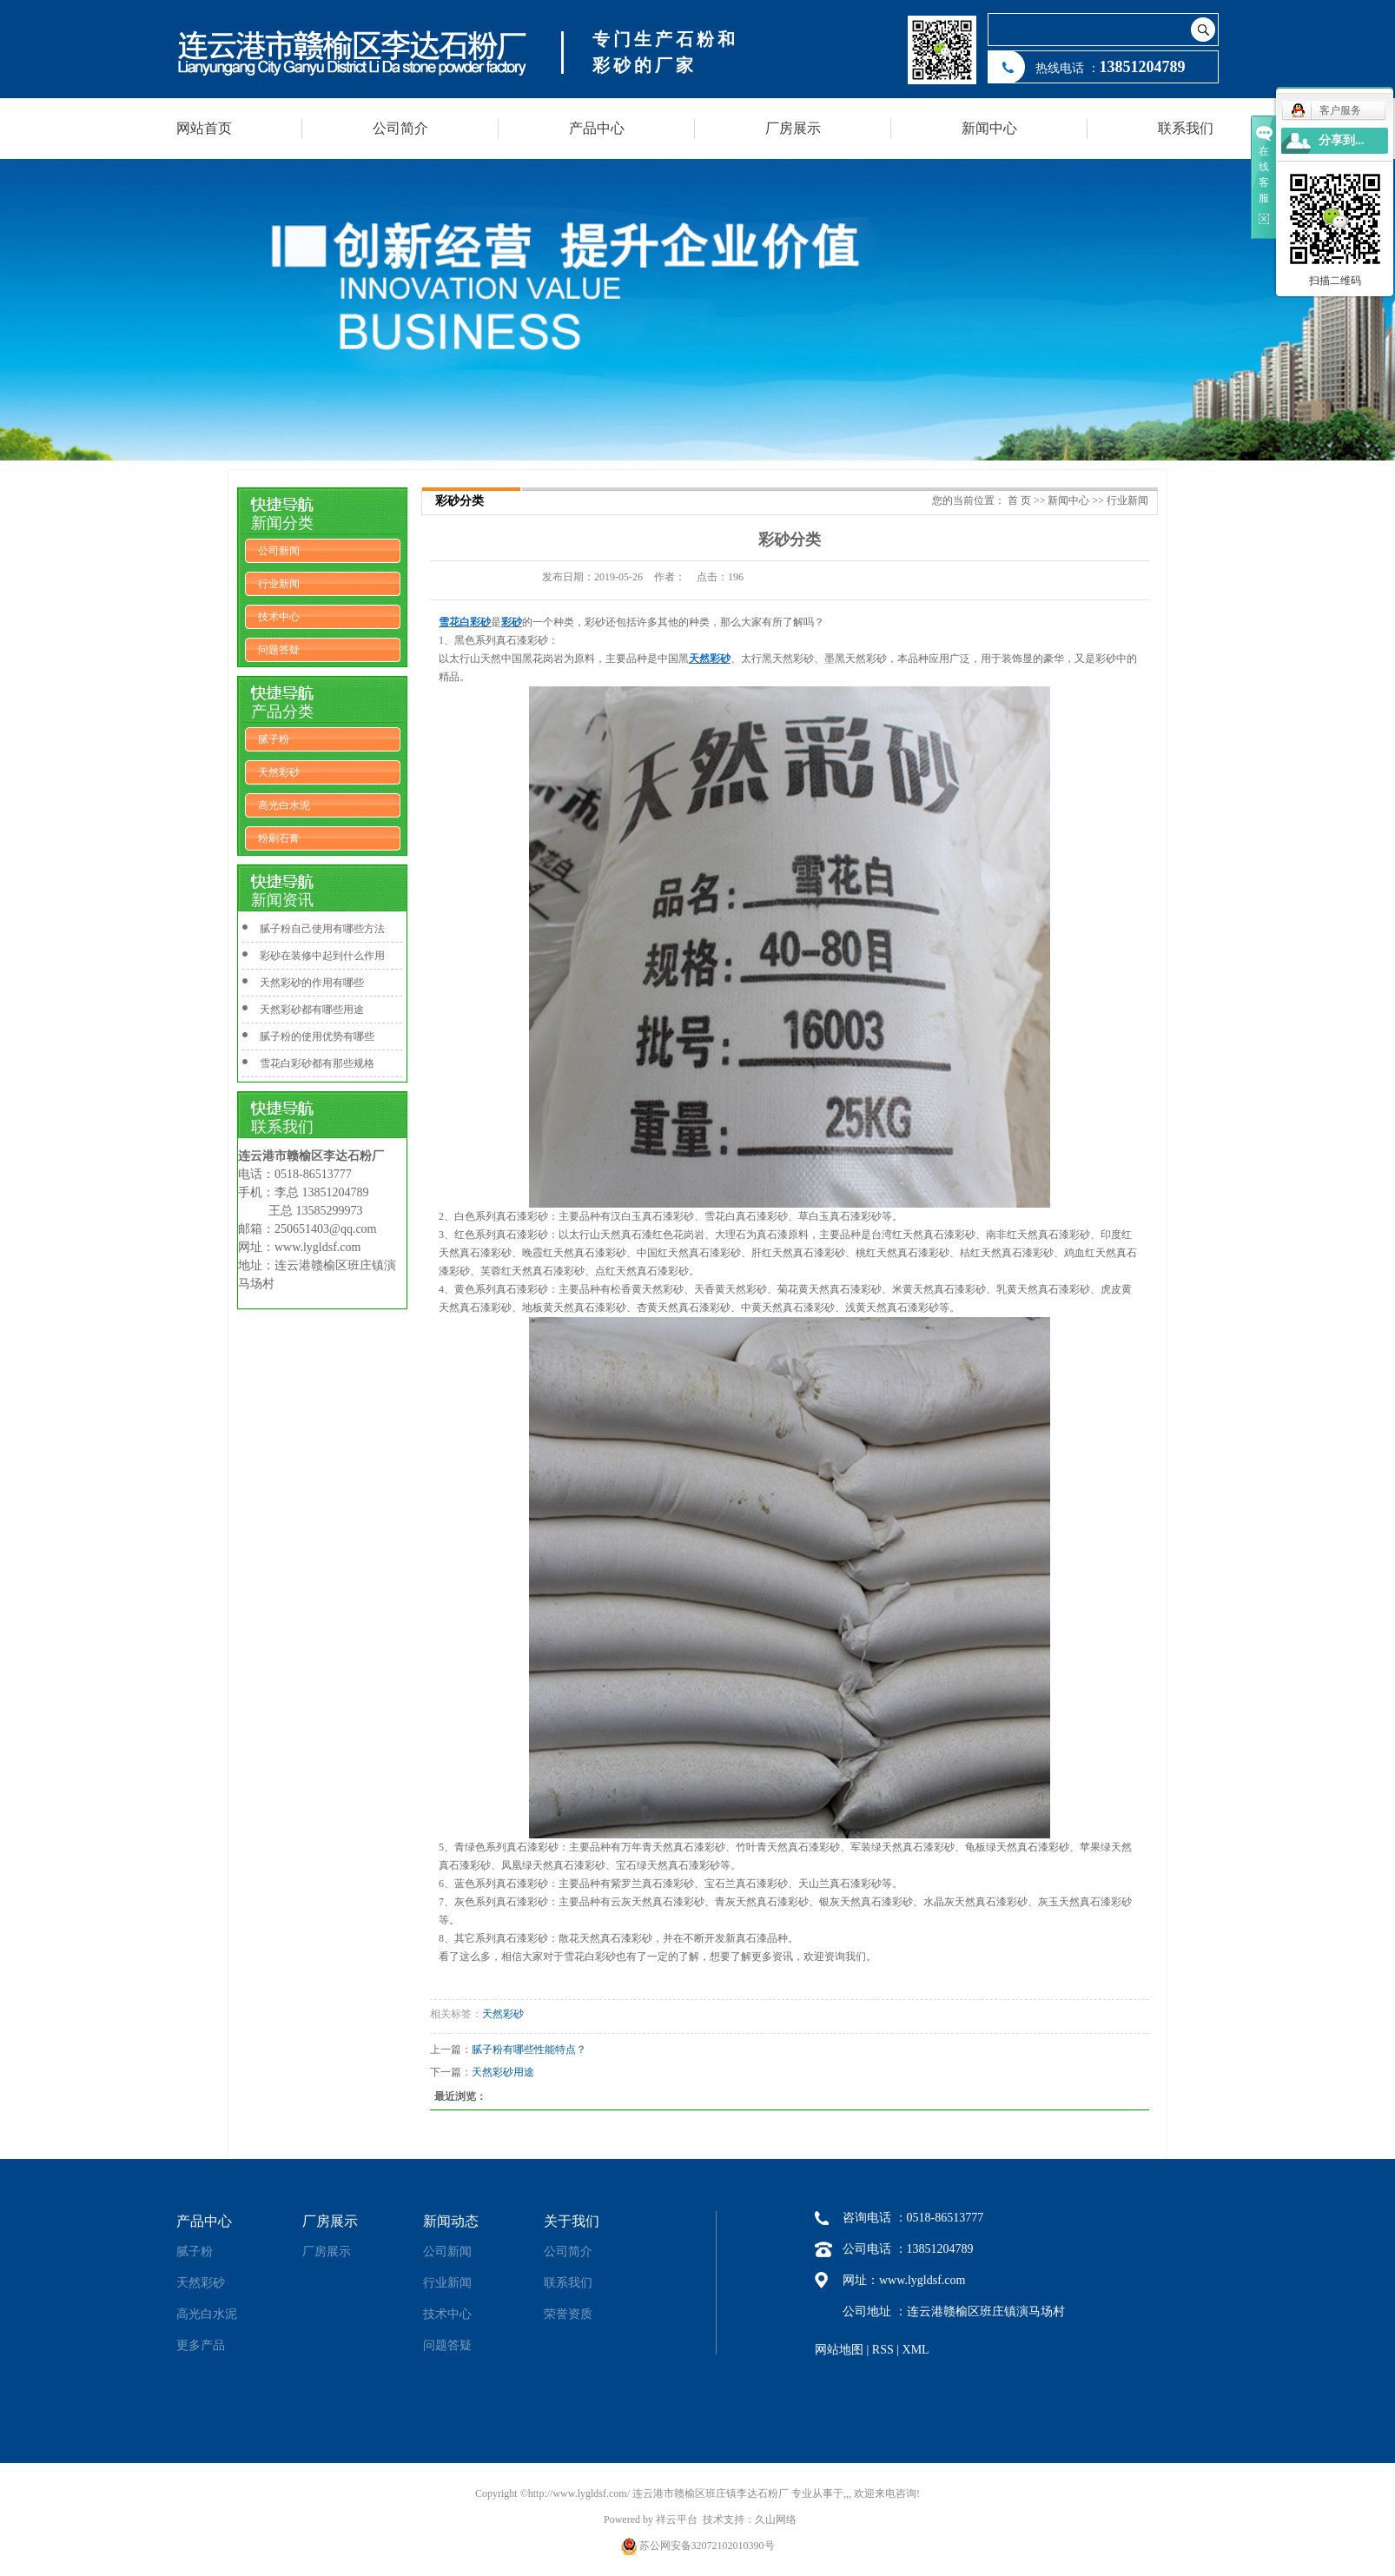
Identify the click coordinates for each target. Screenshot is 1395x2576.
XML (915, 2349)
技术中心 (279, 617)
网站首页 (204, 128)
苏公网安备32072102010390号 (707, 2546)
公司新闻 (279, 551)
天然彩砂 (279, 772)
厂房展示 (793, 128)
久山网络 (776, 2519)
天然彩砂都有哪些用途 (312, 1009)
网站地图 (839, 2349)
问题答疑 (279, 650)
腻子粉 (273, 739)
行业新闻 (279, 584)
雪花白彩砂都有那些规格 (317, 1063)
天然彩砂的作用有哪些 (312, 983)
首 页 (1019, 500)
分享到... (1342, 140)
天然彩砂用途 (503, 2072)
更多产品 (200, 2345)
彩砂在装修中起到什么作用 (322, 956)
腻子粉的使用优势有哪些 (317, 1036)
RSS (883, 2349)
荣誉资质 (568, 2314)
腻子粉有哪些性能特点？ (529, 2049)
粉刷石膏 (279, 838)
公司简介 (400, 128)
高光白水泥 (284, 805)
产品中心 (597, 128)
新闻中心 (989, 128)
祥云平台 (677, 2519)
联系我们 (1185, 128)
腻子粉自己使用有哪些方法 (322, 929)
